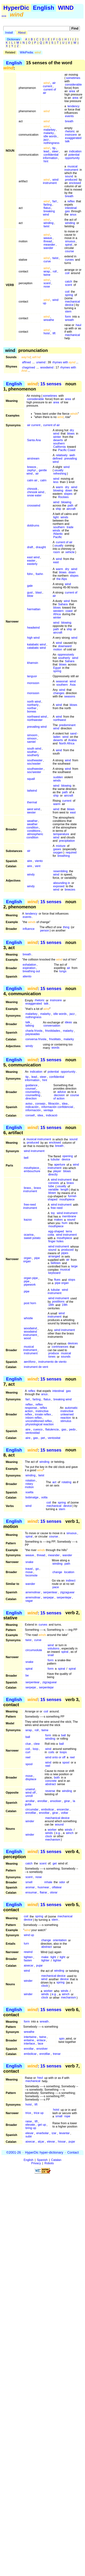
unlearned (67, 1414)
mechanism (52, 1839)
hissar (62, 2141)
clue (28, 1743)
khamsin (32, 662)
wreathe (49, 319)
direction (31, 1098)
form (68, 316)
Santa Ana (34, 440)
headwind (33, 627)
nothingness (51, 142)
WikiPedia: (30, 52)
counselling (32, 1095)
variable (53, 1189)
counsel (30, 1088)
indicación (32, 1106)
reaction (65, 1417)
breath (69, 121)
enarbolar (42, 2133)
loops (63, 1752)
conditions (33, 830)
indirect (70, 1580)
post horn (30, 1303)
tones (51, 1356)
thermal (32, 802)
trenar (57, 2053)
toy (53, 1213)
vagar (29, 1600)
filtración (53, 1103)
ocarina (28, 1234)
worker (52, 1829)
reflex (71, 201)
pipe (26, 1281)
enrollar (42, 1801)
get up (42, 2124)
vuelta (29, 1492)
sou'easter (34, 763)
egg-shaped (56, 1231)
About (22, 32)
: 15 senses (44, 383)
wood (27, 1338)
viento (39, 860)
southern (59, 443)
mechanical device (57, 1817)
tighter (45, 1960)
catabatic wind (36, 647)
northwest (59, 719)
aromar (30, 1887)
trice (28, 2113)
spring (69, 294)
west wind (33, 809)
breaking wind (49, 213)
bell (26, 1157)
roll (55, 271)
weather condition (32, 826)
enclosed (75, 182)
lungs (62, 971)
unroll (29, 1795)
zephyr (31, 470)
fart (54, 201)
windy (31, 874)
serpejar (48, 1597)
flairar (43, 1892)
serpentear (50, 1592)
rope (67, 2116)
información (33, 1110)
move (29, 1572)
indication (75, 151)
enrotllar (30, 1812)
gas (67, 211)
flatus (47, 207)
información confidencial (57, 1106)
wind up (29, 1935)
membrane (69, 1216)
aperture (59, 1164)
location (69, 1572)
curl (27, 1752)
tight (53, 1957)
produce (53, 1353)
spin (61, 2038)
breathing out (31, 971)
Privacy (36, 2163)
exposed (59, 886)
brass (27, 1188)
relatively (61, 455)
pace (55, 1587)
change (57, 1572)
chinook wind (35, 492)
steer (55, 151)
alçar (41, 2141)
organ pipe (31, 1278)
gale (30, 585)
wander (48, 247)
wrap (47, 271)
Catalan (56, 2159)
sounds (65, 1356)
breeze (31, 466)
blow (30, 595)
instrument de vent (36, 1367)
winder (29, 1821)
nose (47, 286)
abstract (50, 1784)
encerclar (63, 1809)
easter (31, 560)
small (58, 2116)
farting (48, 204)
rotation (30, 1480)
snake (29, 1562)
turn (26, 1943)
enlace (41, 2040)
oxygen (58, 852)
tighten (28, 1957)
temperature (61, 834)
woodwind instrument (30, 1333)
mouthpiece (31, 1168)
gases (57, 849)
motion (57, 649)
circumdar (31, 1809)
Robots (49, 2163)
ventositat (54, 1437)
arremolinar (32, 1592)
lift (54, 333)
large (74, 1266)
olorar (54, 1892)
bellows (55, 1263)
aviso (28, 1103)
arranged (54, 1256)
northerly (33, 704)
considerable (73, 84)
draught (41, 547)
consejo (40, 1103)
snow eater (34, 495)
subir (28, 2136)
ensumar (31, 1892)
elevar (29, 2133)
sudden (58, 777)
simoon (32, 738)
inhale (48, 1882)
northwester (35, 719)
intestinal (71, 207)
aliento (27, 976)
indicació (51, 1115)
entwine (29, 2040)
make (44, 1957)
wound (59, 1824)
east (56, 562)
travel (29, 1568)
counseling (32, 1091)
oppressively (66, 654)
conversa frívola (35, 1039)
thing (66, 927)
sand (73, 733)
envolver (55, 1801)
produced (71, 179)
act (54, 1482)
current (66, 800)
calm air (32, 480)
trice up (39, 2113)
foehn (39, 574)
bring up (30, 2128)
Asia (73, 684)
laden (56, 736)
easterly (32, 563)
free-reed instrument (30, 1206)
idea (64, 1103)
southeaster (35, 760)
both (57, 1777)
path (70, 505)
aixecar (28, 1965)
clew (37, 1743)
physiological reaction (39, 1424)
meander (49, 244)
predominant (67, 725)
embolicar (47, 1809)
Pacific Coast (66, 450)
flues (57, 1279)
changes (59, 693)
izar (54, 2133)
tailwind (32, 790)
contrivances (60, 1346)
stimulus (65, 1421)
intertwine (30, 2036)
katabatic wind (36, 644)
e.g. (58, 1833)
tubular (55, 1159)
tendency (73, 106)
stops (71, 1279)
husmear (43, 1887)
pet (43, 1437)
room (56, 552)
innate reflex (43, 1414)
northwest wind (37, 716)
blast (39, 592)
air (37, 473)
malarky (49, 133)
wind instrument (50, 181)
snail (51, 1655)
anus (73, 214)
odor (62, 1882)
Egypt (57, 667)
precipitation (67, 840)
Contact (73, 2152)
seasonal (62, 681)
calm (43, 480)
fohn (30, 574)
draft (30, 547)
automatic (71, 1407)
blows (70, 433)
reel (27, 1757)
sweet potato (32, 1238)
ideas (68, 1022)
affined (26, 362)
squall (31, 778)
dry (72, 430)
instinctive (66, 1411)
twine (47, 274)
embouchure (32, 1171)
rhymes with (63, 362)
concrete (50, 1780)
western (58, 610)
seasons (69, 696)
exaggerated (73, 138)
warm (59, 487)
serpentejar (64, 1597)
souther (32, 751)
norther (32, 708)
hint (46, 161)
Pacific (57, 537)
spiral (68, 244)
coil (67, 273)
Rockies (63, 497)
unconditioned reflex (38, 1421)
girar (67, 1801)
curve (47, 261)
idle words (50, 136)
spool (28, 1764)
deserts (58, 440)
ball (27, 1737)
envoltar (44, 1812)
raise (28, 2121)
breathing (64, 855)
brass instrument (32, 1189)
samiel (31, 741)
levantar (64, 2133)
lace (40, 2043)
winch (70, 1833)
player (57, 1171)
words (55, 1047)
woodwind (46, 367)
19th (64, 1305)
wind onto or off (55, 1757)
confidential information (50, 156)
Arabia (72, 740)
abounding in (61, 882)
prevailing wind (65, 460)
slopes (68, 493)
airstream (33, 458)
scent (47, 283)
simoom (32, 735)
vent (37, 866)
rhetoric (70, 131)
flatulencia (52, 1429)
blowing (58, 490)
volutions (53, 1648)
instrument (31, 1353)
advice (61, 1091)
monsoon (33, 683)
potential (73, 154)
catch (68, 281)
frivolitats (55, 1039)
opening (67, 1156)
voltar (64, 1812)
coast (68, 610)
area (72, 91)
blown (52, 1193)
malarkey (49, 129)
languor (32, 676)
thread (48, 241)
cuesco (38, 1429)
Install (9, 32)
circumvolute (33, 1650)
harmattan (33, 609)
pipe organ (62, 1283)
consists (53, 1183)
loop (35, 1748)
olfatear (57, 1887)
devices (73, 1343)
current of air (49, 91)
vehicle (70, 552)
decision (59, 1095)
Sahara (63, 604)
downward (65, 646)
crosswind (33, 505)
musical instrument (71, 168)
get (55, 1863)
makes (58, 1219)
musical (65, 1269)
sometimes (73, 77)
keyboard (54, 1273)
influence (28, 928)
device (69, 304)
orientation (60, 1940)
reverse (50, 1790)
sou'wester (34, 772)
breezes (70, 889)
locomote (31, 1575)
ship (58, 508)
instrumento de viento (52, 1361)
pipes (64, 1253)
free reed (57, 1208)
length (65, 1189)
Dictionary (13, 39)
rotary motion (29, 1485)
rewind (28, 1952)
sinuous (70, 241)
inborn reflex (33, 1417)
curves (69, 259)
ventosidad (32, 1432)
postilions (58, 1301)
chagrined (28, 367)
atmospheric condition (35, 836)
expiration (29, 967)
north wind (34, 701)
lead (46, 151)
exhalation (29, 964)
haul (78, 325)
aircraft (71, 508)
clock (48, 1836)
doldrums (33, 525)
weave (48, 238)
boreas (31, 711)
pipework (30, 1284)
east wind (33, 557)
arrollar (30, 1801)
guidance (31, 1085)
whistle (28, 1318)
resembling (60, 871)
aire (29, 860)
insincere (71, 134)
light (56, 517)
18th (51, 1305)
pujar (39, 1965)
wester (31, 812)
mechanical (72, 301)
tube (51, 1186)
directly (53, 1174)
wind (56, 433)
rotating (66, 1482)
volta (44, 1497)
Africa (57, 614)
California (59, 446)
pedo (72, 1429)
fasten (28, 1960)
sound (69, 176)
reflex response (34, 1406)
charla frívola (33, 1030)
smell (28, 1882)
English (43, 7)
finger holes (56, 1241)
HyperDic (16, 7)
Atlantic (58, 533)
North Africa (66, 743)
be (27, 1675)
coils (51, 1752)
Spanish (42, 2159)
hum (64, 1223)
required (71, 852)
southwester (35, 768)
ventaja (48, 1110)
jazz (46, 139)
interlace (29, 2043)
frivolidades (52, 1030)
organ (27, 1258)
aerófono (29, 1361)
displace (30, 1779)
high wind (33, 637)
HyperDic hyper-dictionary (44, 2152)
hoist (47, 333)
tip (53, 148)
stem (68, 311)
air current (49, 84)
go (37, 1568)
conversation (52, 1025)
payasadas (32, 1034)
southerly (64, 657)
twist (46, 226)
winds (64, 517)
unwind (41, 362)
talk (67, 141)
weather (32, 820)
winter (57, 436)
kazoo (28, 1219)
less (55, 482)
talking (29, 1025)
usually (58, 470)
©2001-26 (13, 2152)
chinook (32, 488)
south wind (34, 748)
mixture (60, 845)
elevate (30, 2124)
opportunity (72, 158)
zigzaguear (67, 1592)
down (68, 490)
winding (48, 223)
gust (30, 592)
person (44, 930)
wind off (30, 1792)
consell (30, 1115)
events (69, 116)
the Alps (61, 578)
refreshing (59, 473)
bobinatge (31, 1497)
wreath (69, 319)
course (69, 251)
